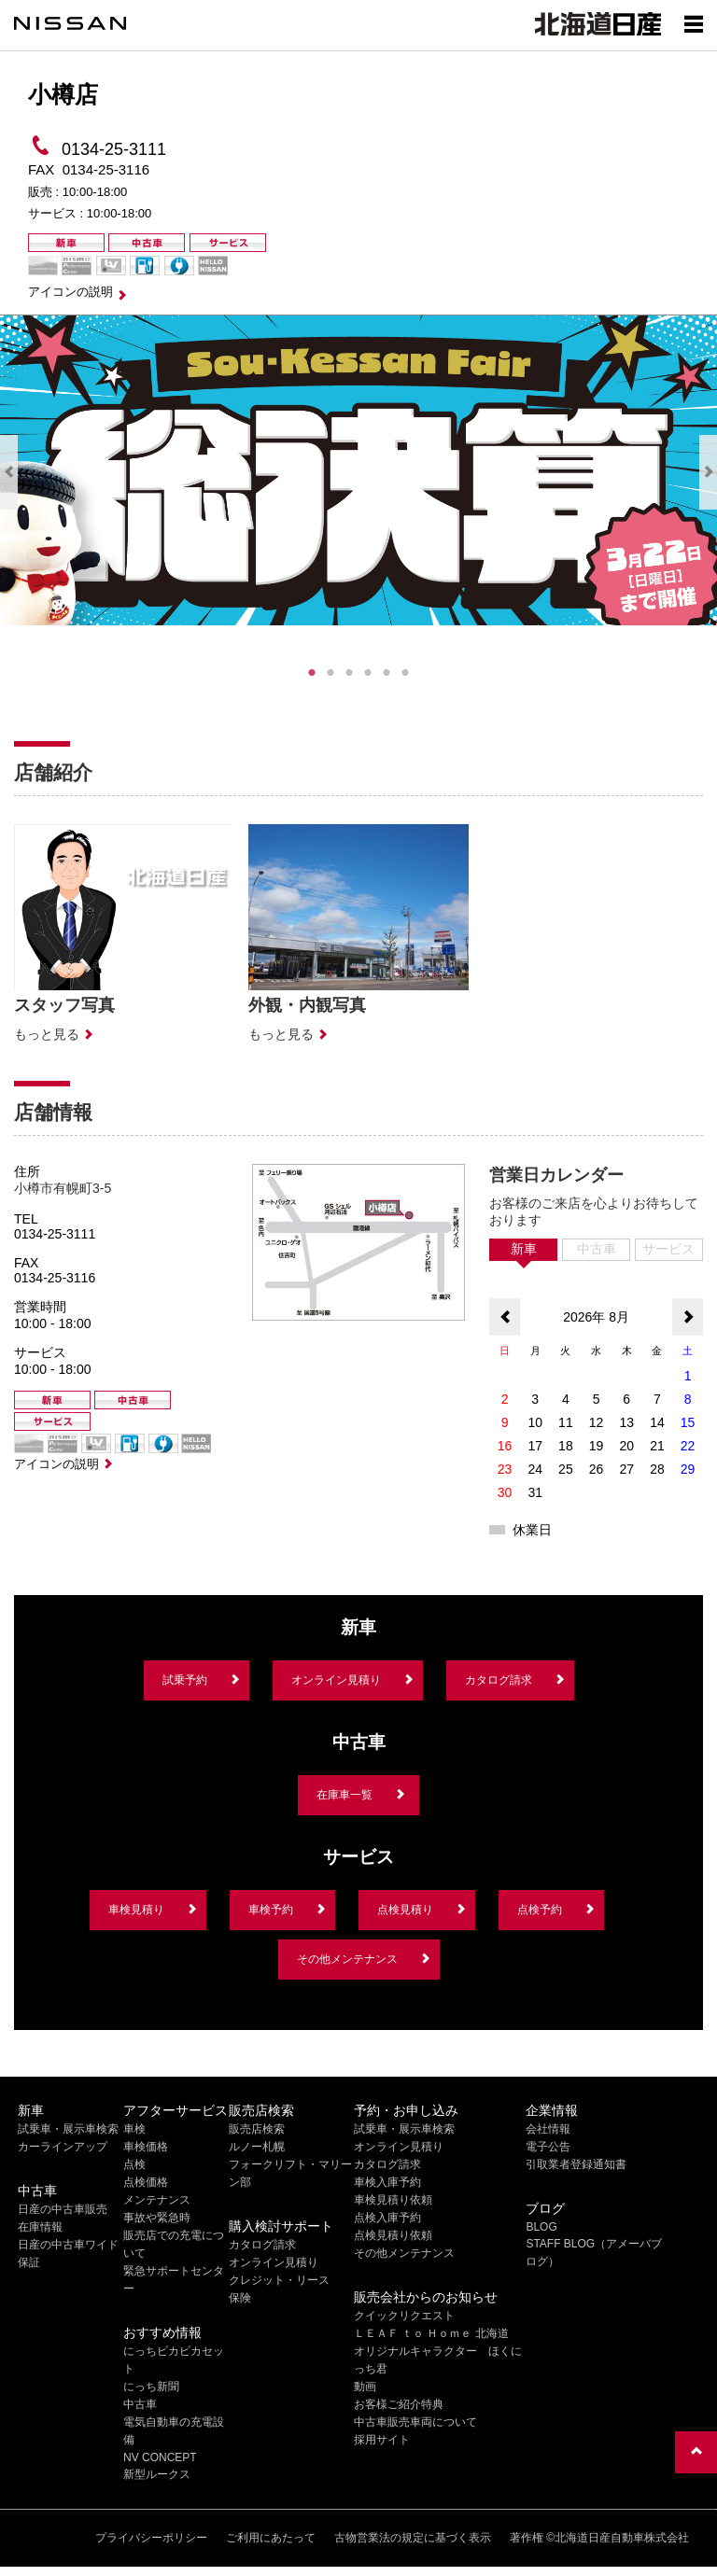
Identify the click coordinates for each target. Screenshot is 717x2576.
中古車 (140, 2404)
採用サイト (382, 2439)
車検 (134, 2128)
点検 (134, 2164)
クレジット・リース (279, 2280)
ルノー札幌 (257, 2146)
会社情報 (548, 2128)
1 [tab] (311, 673)
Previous (9, 472)
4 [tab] (367, 673)
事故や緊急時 (156, 2217)
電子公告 (548, 2146)
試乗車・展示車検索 (68, 2128)
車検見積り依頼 (393, 2199)
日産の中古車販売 (62, 2209)
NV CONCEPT (160, 2457)
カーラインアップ (62, 2146)
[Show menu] (693, 23)
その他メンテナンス (347, 1959)
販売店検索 (257, 2128)
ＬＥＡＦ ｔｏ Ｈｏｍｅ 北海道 (431, 2333)
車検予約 (270, 1909)
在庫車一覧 (344, 1794)
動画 (365, 2386)
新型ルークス (156, 2474)
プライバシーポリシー (151, 2537)
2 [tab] (330, 673)
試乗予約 (184, 1680)
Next (708, 472)
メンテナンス (156, 2199)
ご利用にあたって (271, 2537)
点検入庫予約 (387, 2217)
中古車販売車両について (415, 2422)
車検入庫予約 (387, 2182)
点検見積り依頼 (393, 2235)
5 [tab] (386, 673)
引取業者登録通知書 (576, 2164)
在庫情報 (40, 2226)
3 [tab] (349, 673)
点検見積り (405, 1909)
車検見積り (136, 1909)
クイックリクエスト (404, 2315)
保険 (240, 2297)
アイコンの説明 (70, 292)
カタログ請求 (498, 1680)
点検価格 (145, 2182)
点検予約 (539, 1909)
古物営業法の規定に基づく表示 (412, 2537)
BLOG (541, 2226)
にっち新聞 (151, 2386)
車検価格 (145, 2146)
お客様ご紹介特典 (398, 2404)
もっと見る (46, 1034)
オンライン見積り (336, 1680)
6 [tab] (405, 673)
